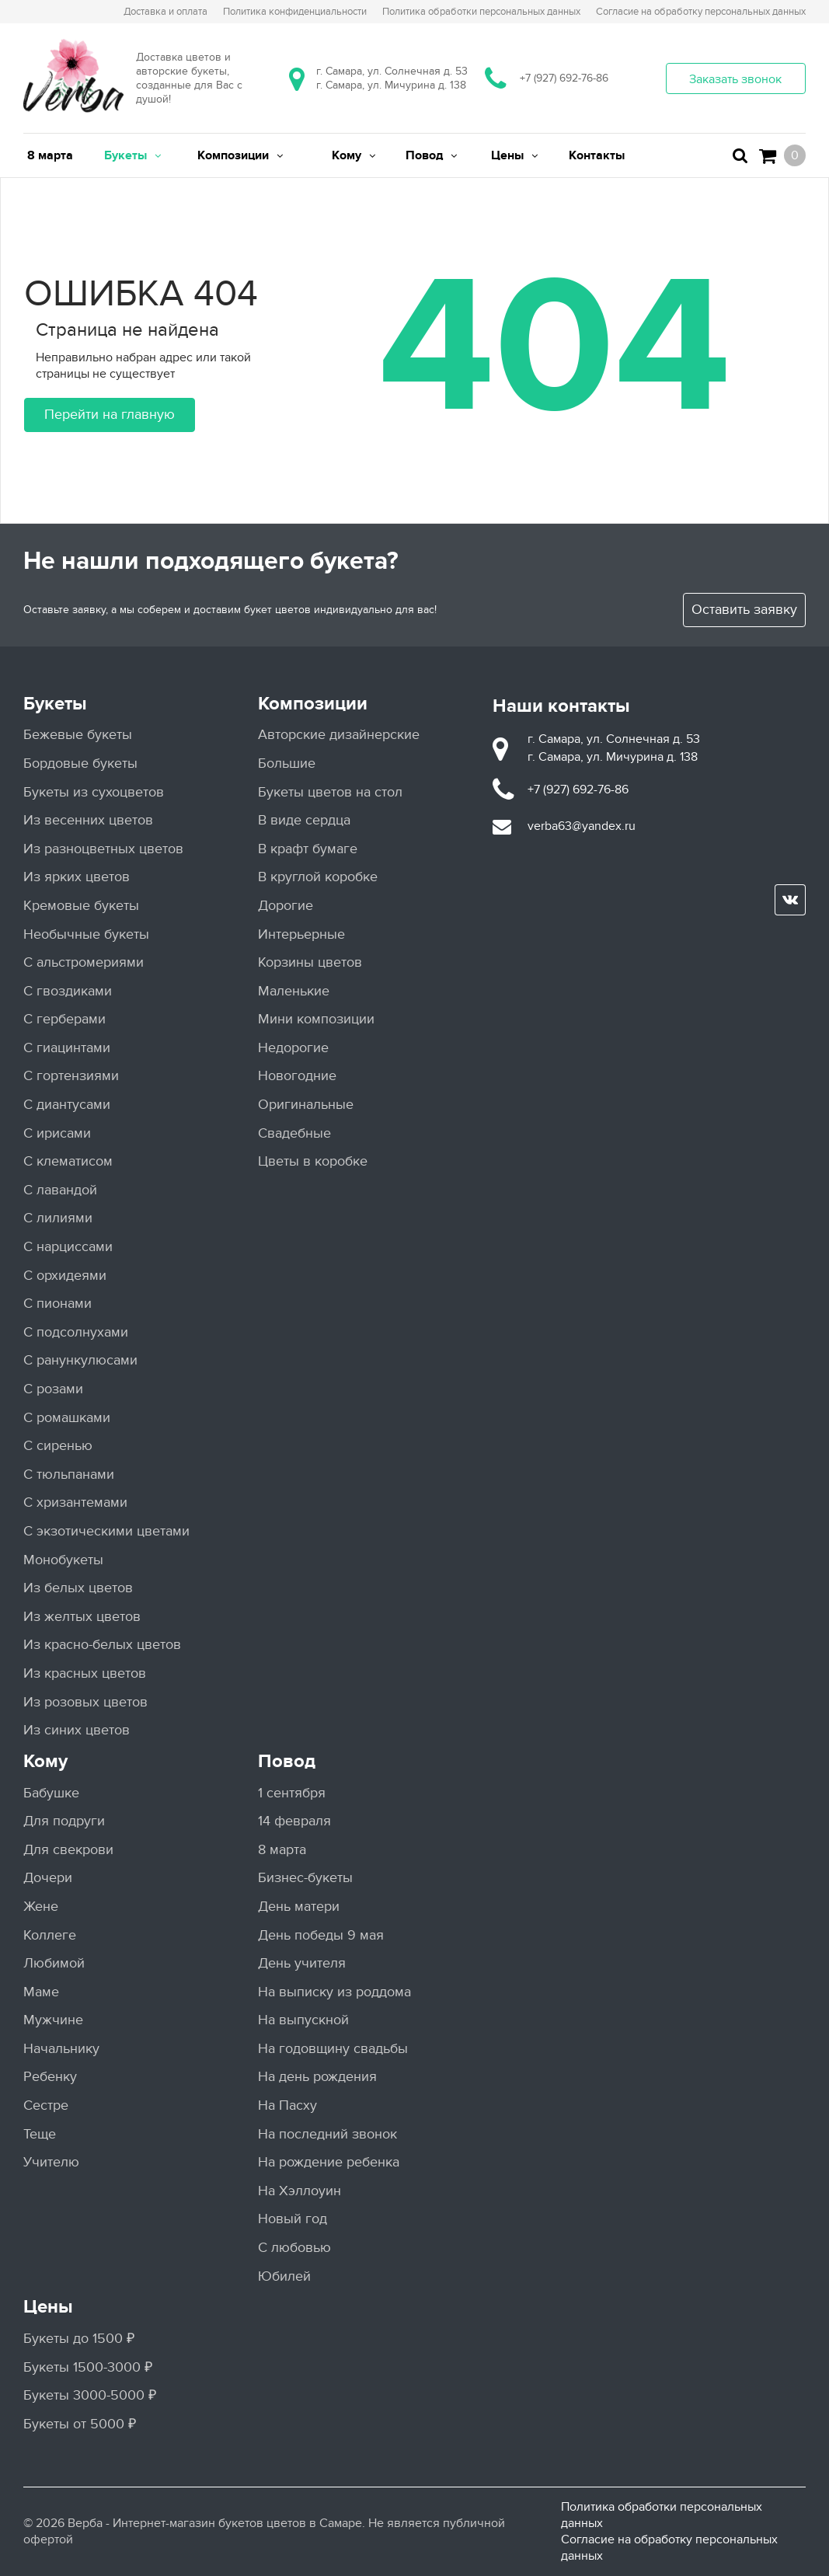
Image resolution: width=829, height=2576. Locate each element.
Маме (41, 1992)
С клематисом (68, 1161)
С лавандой (60, 1190)
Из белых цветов (78, 1588)
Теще (39, 2134)
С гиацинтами (66, 1048)
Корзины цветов (310, 962)
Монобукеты (63, 1560)
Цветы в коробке (312, 1161)
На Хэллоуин (299, 2191)
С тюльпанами (68, 1474)
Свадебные (294, 1133)
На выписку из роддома (334, 1992)
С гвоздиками (67, 991)
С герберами (64, 1019)
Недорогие (293, 1048)
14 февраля (294, 1821)
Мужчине (53, 2020)
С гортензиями (71, 1076)
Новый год (292, 2219)
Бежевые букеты (77, 735)
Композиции (312, 703)
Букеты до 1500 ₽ (78, 2338)
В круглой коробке (318, 877)
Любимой (54, 1963)
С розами (53, 1389)
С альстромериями (83, 962)
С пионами (57, 1303)
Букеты (55, 703)
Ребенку (50, 2077)
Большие (286, 763)
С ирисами (57, 1133)
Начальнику (61, 2049)
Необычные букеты (86, 934)
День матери (299, 1906)
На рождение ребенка (328, 2162)
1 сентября (292, 1793)
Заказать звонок (735, 79)
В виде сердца (304, 820)
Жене (40, 1906)
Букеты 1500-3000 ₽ (87, 2367)
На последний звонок (327, 2134)
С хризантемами (75, 1502)
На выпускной (303, 2020)
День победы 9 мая (321, 1935)
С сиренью (57, 1446)
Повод (286, 1761)
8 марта (282, 1850)
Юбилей (284, 2276)
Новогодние (297, 1076)
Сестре (45, 2105)
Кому (45, 1761)
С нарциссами (68, 1247)
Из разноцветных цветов (103, 849)
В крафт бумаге (307, 849)
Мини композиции (316, 1019)
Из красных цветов (84, 1673)
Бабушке (51, 1793)
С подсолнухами (75, 1332)
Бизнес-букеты (305, 1878)
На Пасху (287, 2105)
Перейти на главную (109, 414)
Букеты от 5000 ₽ (79, 2424)
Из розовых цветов (85, 1702)
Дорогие (285, 906)
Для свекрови (68, 1850)
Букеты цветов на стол (330, 792)
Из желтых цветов (82, 1617)
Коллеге (49, 1935)
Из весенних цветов (88, 820)
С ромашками (66, 1418)
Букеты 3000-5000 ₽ (89, 2395)
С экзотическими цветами (106, 1531)
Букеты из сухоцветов (93, 792)
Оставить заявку (744, 609)
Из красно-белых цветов (102, 1645)
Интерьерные (301, 934)
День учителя (302, 1963)
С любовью (294, 2248)
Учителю (51, 2162)
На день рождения (317, 2077)
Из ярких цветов (76, 877)
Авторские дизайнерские (339, 735)
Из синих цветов (76, 1730)
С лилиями (57, 1218)
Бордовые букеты (80, 763)
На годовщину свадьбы (333, 2049)
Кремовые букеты (81, 906)
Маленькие (293, 991)
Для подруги (64, 1821)
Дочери (47, 1878)
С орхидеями (64, 1275)
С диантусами (66, 1104)
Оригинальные (306, 1104)
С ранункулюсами (80, 1360)
